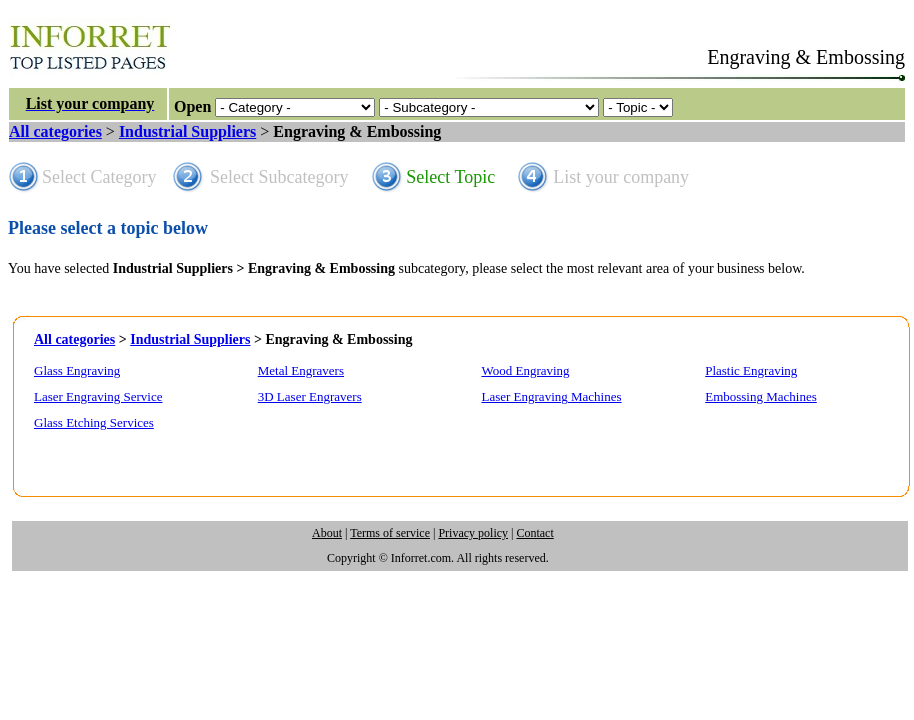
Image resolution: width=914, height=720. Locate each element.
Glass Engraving (77, 370)
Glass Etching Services (94, 422)
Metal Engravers (301, 370)
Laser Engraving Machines (551, 396)
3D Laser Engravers (310, 396)
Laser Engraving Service (98, 396)
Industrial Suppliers (187, 131)
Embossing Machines (761, 396)
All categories (55, 131)
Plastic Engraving (751, 370)
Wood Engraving (525, 370)
